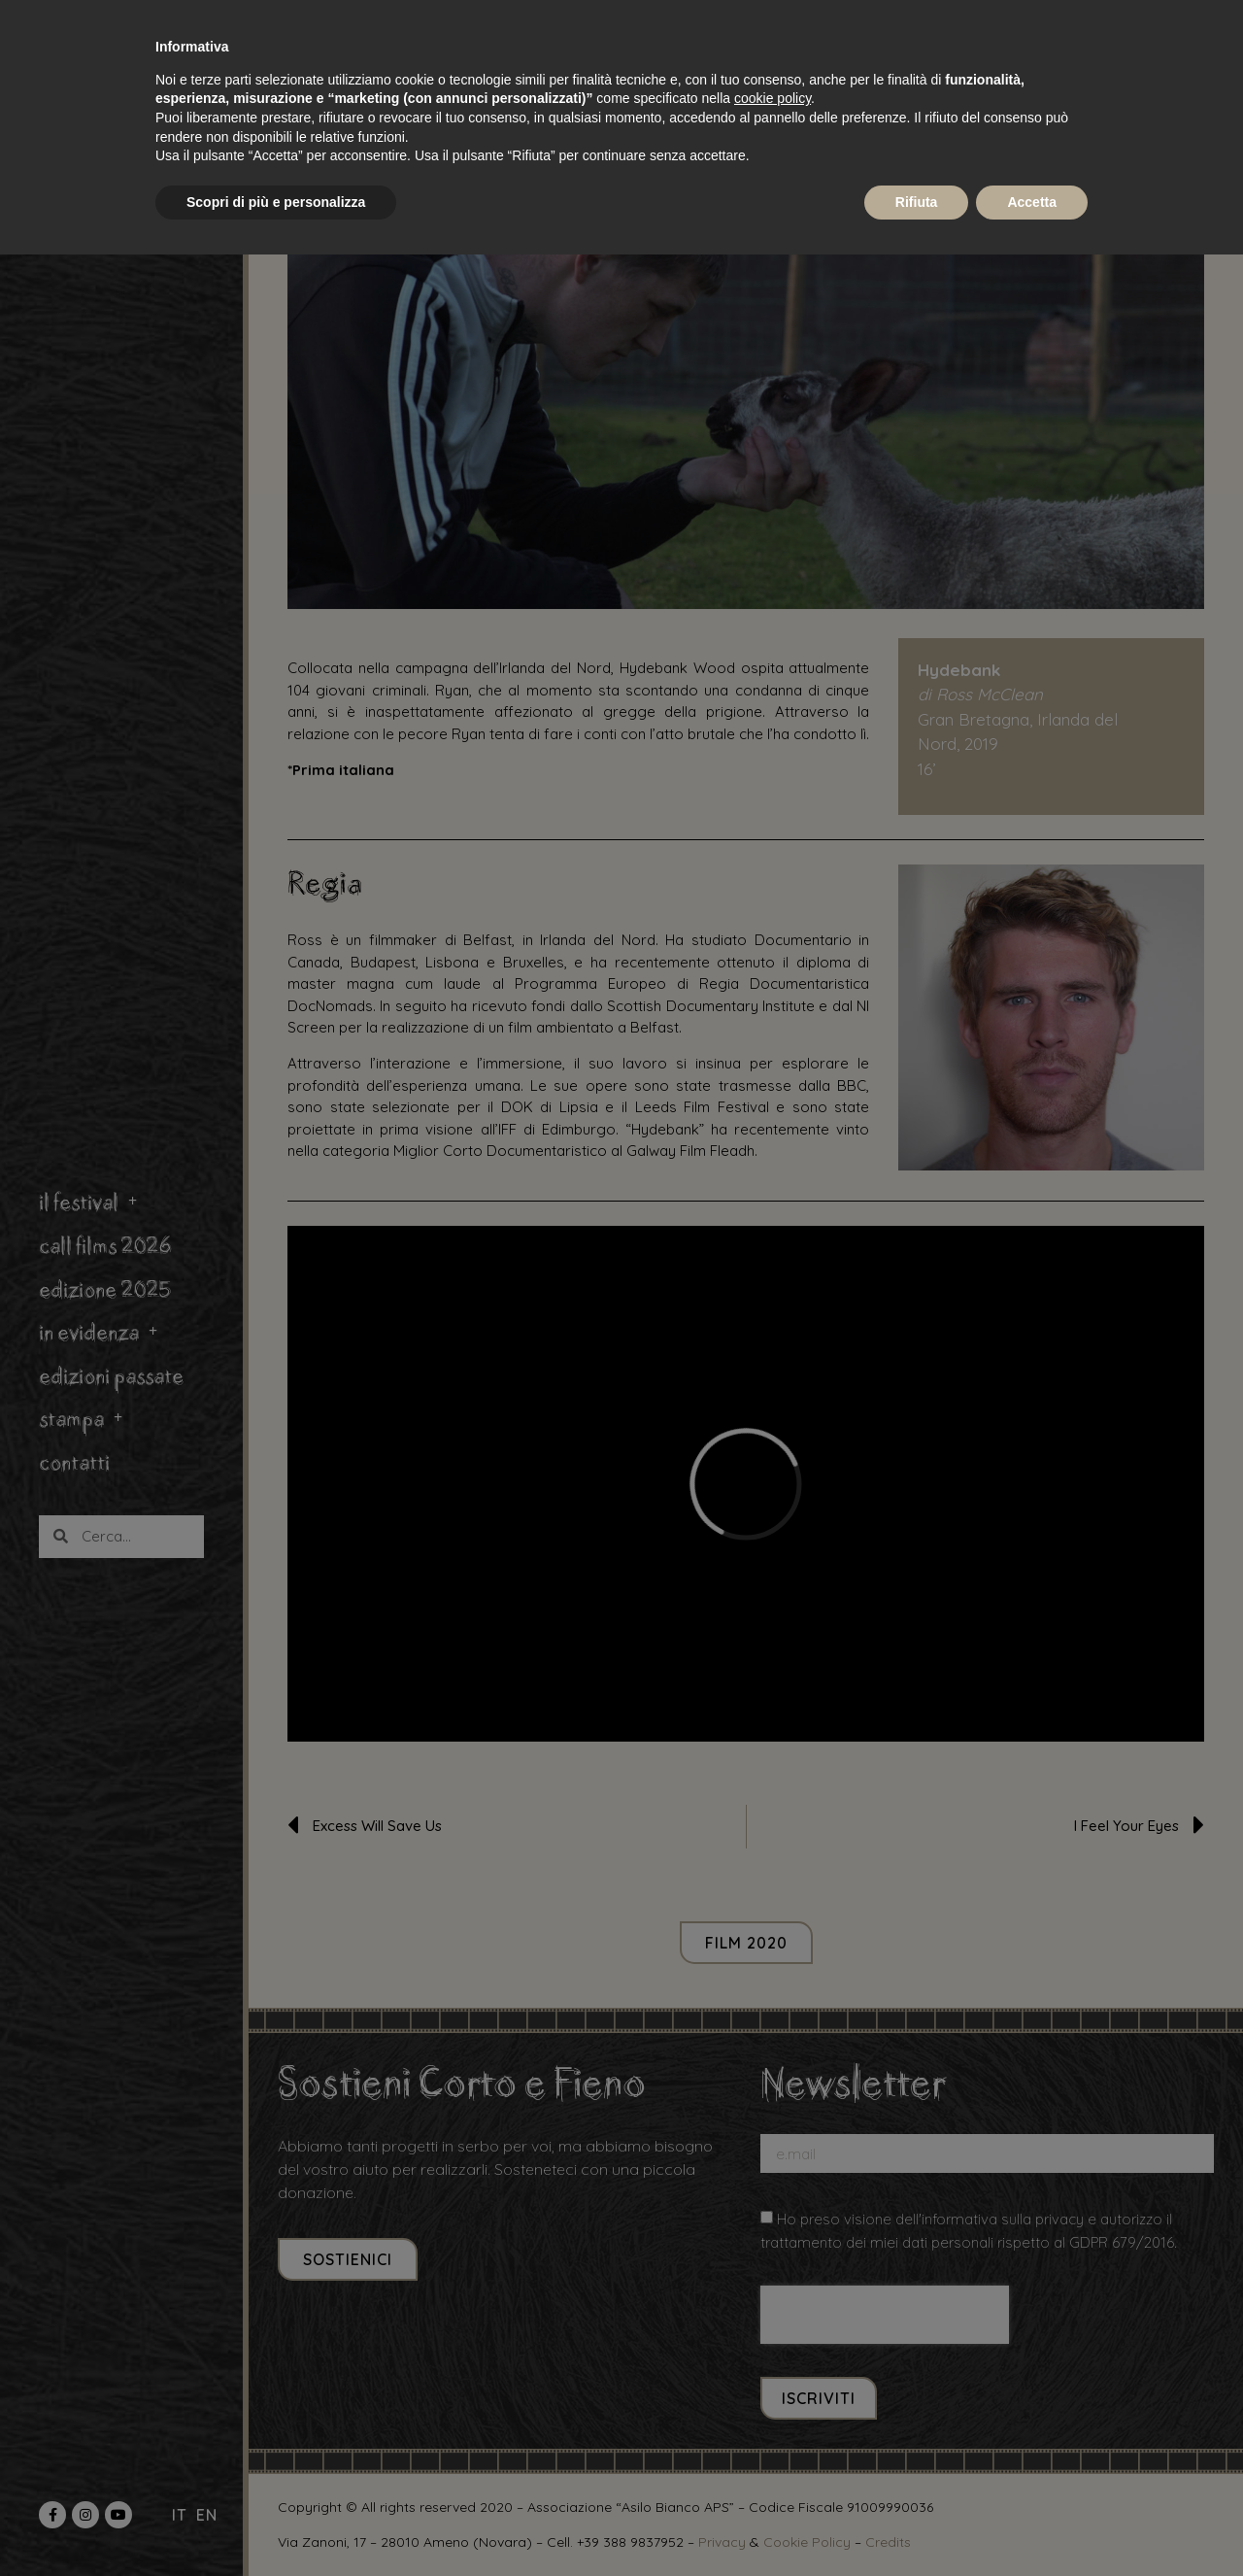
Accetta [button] (1032, 202)
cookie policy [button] (772, 98)
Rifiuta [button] (916, 202)
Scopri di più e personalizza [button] (275, 202)
